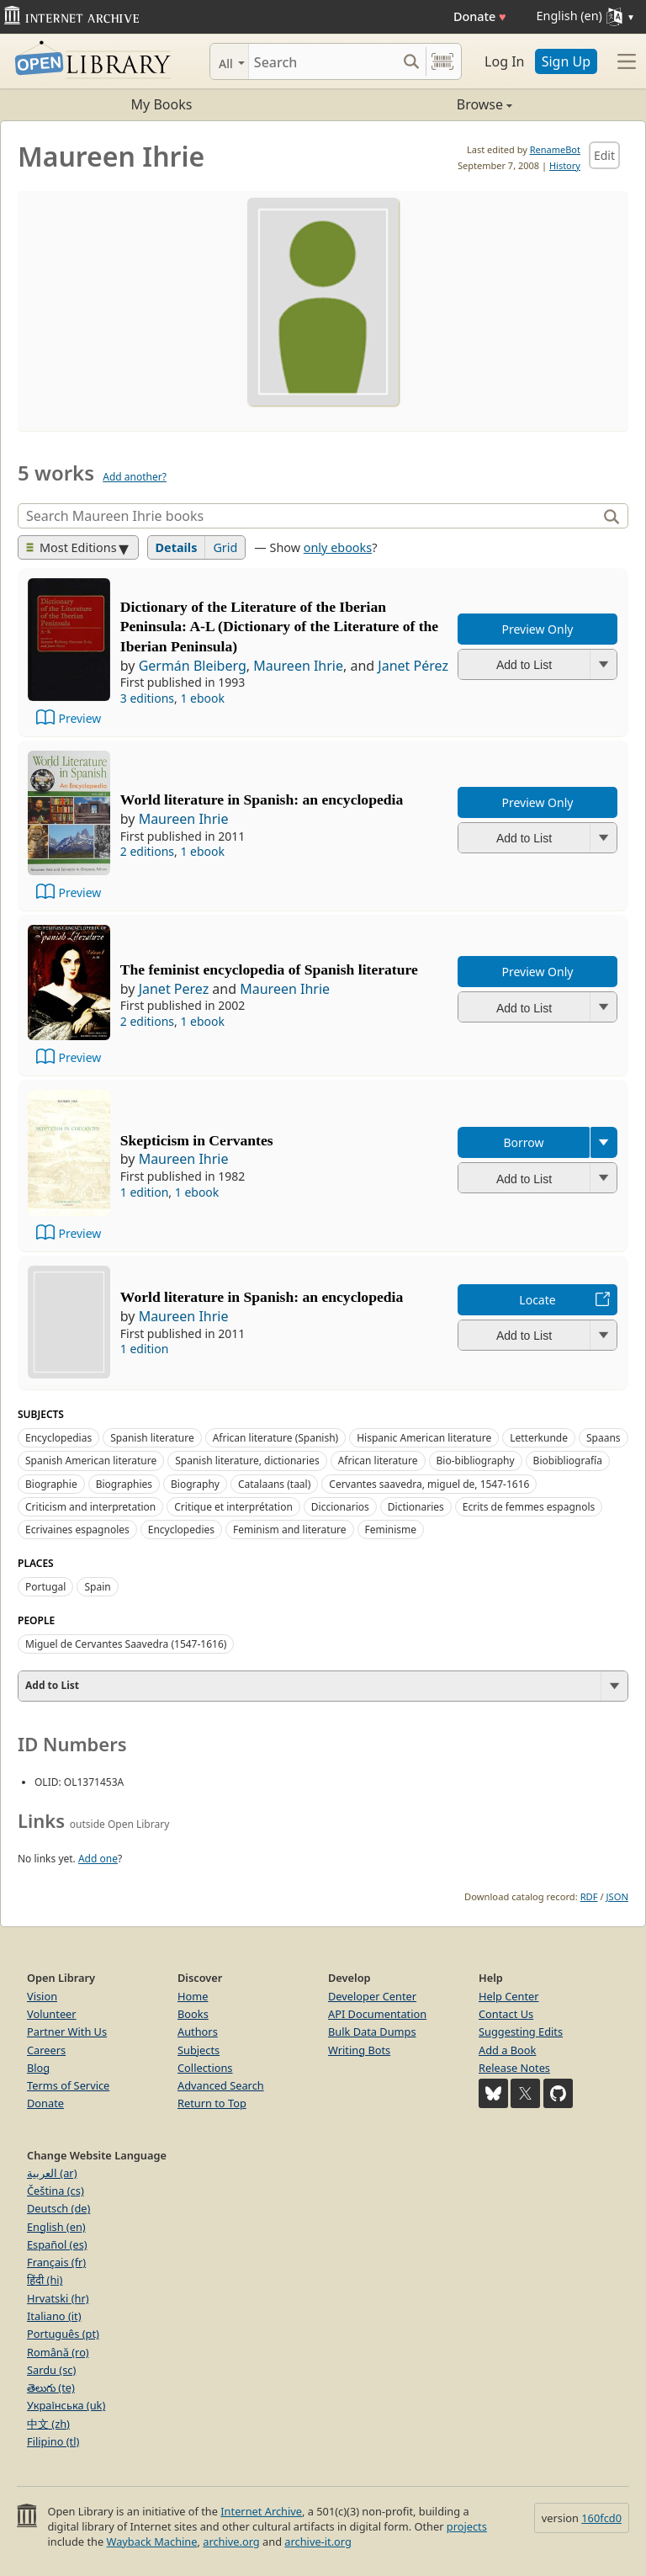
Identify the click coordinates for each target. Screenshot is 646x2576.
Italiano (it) (54, 2316)
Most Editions (71, 547)
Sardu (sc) (51, 2369)
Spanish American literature (90, 1460)
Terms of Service (68, 2085)
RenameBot (555, 149)
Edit (604, 155)
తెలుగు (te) (51, 2387)
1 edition (144, 1192)
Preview (79, 718)
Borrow (523, 1142)
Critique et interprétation (233, 1507)
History (564, 165)
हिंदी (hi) (44, 2279)
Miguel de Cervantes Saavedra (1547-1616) (125, 1644)
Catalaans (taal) (274, 1484)
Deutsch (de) (58, 2208)
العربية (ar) (52, 2172)
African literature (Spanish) (276, 1438)
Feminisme (391, 1529)
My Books (162, 104)
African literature (378, 1460)
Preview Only (538, 629)
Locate (537, 1300)
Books (193, 2013)
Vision (42, 1996)
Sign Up (566, 61)
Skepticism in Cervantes (196, 1140)
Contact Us (506, 2013)
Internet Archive (261, 2511)
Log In (504, 61)
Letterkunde (539, 1438)
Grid (225, 547)
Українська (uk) (66, 2405)
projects (467, 2526)
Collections (205, 2067)
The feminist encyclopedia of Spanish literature (269, 969)
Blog (38, 2067)
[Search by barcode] (442, 61)
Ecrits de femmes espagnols (529, 1507)
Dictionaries (416, 1507)
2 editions (147, 851)
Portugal (45, 1587)
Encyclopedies (181, 1529)
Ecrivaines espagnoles (77, 1529)
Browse (417, 104)
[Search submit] (411, 61)
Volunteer (52, 2013)
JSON (617, 1896)
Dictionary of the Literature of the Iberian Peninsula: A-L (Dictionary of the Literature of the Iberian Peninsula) (279, 627)
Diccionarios (340, 1507)
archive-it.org (318, 2541)
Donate (479, 16)
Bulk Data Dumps (372, 2031)
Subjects (198, 2050)
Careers (46, 2050)
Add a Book (507, 2050)
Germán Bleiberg (192, 665)
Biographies (124, 1484)
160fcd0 (601, 2518)
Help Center (509, 1996)
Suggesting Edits (521, 2031)
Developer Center (372, 1996)
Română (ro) (58, 2352)
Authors (197, 2031)
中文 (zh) (48, 2423)
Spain (97, 1587)
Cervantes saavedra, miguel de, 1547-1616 (429, 1484)
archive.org (231, 2541)
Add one (98, 1858)
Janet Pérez (413, 665)
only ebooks (338, 547)
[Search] (323, 61)
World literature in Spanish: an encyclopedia (261, 799)
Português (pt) (63, 2333)
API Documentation (377, 2013)
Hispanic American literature (424, 1438)
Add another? (135, 477)
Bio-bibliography (476, 1460)
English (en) (56, 2226)
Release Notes (514, 2067)
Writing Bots (359, 2050)
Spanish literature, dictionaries (247, 1460)
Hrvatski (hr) (58, 2298)
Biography (195, 1484)
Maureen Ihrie (298, 665)
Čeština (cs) (55, 2190)
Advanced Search (220, 2085)
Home (192, 1996)
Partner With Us (67, 2031)
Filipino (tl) (53, 2441)
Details (177, 547)
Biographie (51, 1484)
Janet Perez (174, 989)
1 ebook (202, 698)
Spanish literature (151, 1438)
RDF (589, 1896)
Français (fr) (56, 2262)
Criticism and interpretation (90, 1507)
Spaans (603, 1438)
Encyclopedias (58, 1438)
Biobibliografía (567, 1460)
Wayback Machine (152, 2541)
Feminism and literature (290, 1529)
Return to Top (211, 2103)
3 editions (147, 698)
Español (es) (57, 2244)
